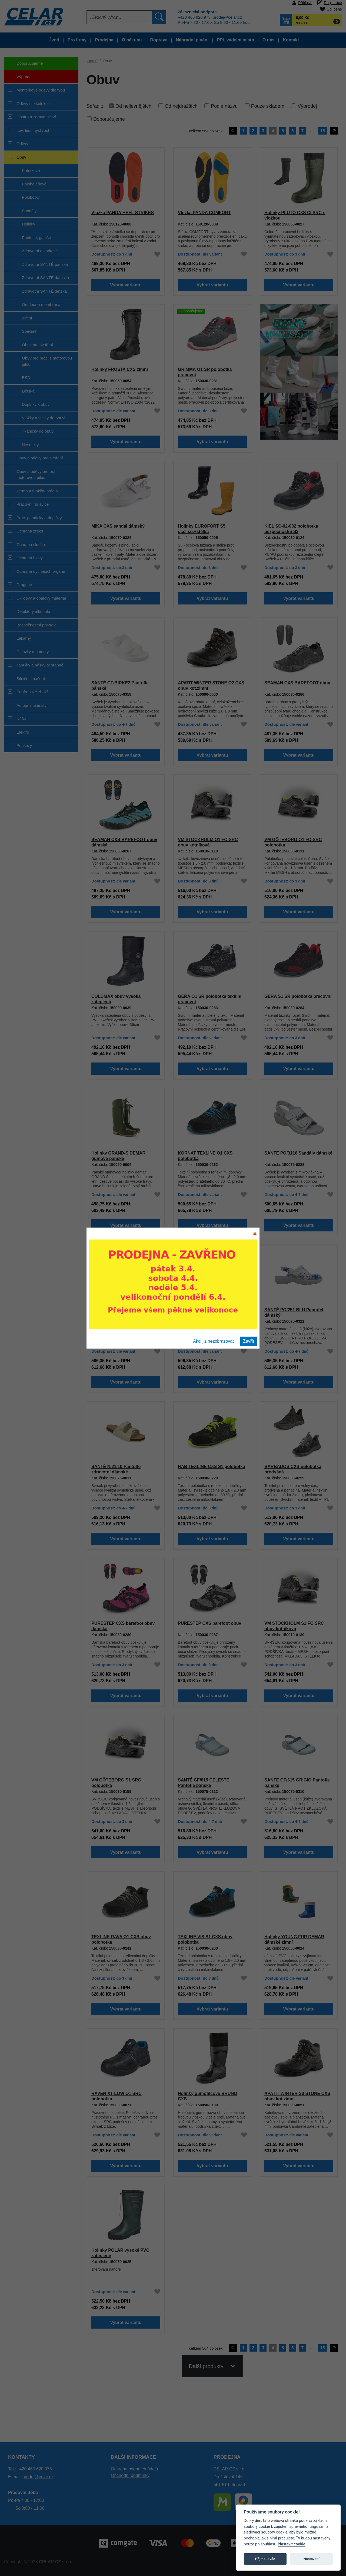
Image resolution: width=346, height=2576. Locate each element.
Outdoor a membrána (41, 304)
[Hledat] (119, 17)
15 (322, 131)
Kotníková (31, 170)
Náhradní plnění (192, 40)
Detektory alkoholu (33, 611)
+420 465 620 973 (194, 17)
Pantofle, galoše (36, 237)
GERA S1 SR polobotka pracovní (298, 996)
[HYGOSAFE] (298, 371)
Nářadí (22, 718)
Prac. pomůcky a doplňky (39, 517)
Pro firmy (77, 40)
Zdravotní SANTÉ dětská (44, 291)
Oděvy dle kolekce (33, 103)
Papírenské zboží (32, 691)
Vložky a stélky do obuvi (43, 418)
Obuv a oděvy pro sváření (39, 458)
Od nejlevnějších (133, 106)
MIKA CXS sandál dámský (117, 526)
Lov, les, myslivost (32, 130)
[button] (311, 20)
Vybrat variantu (126, 285)
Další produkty (206, 2373)
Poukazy (24, 745)
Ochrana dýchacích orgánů (40, 571)
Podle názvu (224, 106)
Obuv (21, 157)
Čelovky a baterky (32, 651)
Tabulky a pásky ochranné (39, 665)
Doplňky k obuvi (36, 404)
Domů (92, 61)
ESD (26, 377)
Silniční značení (30, 678)
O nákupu (132, 40)
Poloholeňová (34, 184)
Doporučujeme (23, 65)
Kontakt (291, 40)
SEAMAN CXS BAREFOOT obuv (297, 682)
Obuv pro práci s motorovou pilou (47, 361)
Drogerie (24, 584)
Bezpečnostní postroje (36, 625)
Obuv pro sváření (37, 344)
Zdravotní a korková (40, 251)
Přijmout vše (265, 2559)
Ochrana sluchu (30, 544)
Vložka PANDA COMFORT (204, 212)
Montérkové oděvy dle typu (40, 90)
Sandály (29, 210)
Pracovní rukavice (32, 504)
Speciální (30, 331)
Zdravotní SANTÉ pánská (45, 264)
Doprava (159, 40)
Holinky (28, 224)
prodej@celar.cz (227, 17)
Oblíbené (334, 9)
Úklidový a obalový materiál (41, 598)
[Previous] (233, 131)
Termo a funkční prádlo (37, 491)
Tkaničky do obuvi (38, 431)
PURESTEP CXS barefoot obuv (209, 1623)
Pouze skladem (267, 106)
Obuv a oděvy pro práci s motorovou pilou (39, 474)
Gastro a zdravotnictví (36, 117)
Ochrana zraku (29, 531)
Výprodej (18, 79)
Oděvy (22, 143)
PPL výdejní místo (235, 40)
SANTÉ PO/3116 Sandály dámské (298, 1152)
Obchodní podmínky (130, 2475)
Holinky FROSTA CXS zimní (119, 369)
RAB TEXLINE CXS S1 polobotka (211, 1466)
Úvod (53, 40)
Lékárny (23, 638)
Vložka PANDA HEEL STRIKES (122, 212)
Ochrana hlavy (29, 557)
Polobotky (31, 197)
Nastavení (312, 2559)
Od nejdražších (181, 106)
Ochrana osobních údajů (134, 2469)
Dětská (28, 391)
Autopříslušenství (32, 705)
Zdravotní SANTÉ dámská (45, 277)
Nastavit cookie (291, 2544)
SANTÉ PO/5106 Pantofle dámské (125, 1309)
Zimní (27, 318)
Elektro (22, 732)
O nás (268, 40)
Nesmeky (30, 444)
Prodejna (104, 40)
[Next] (334, 131)
